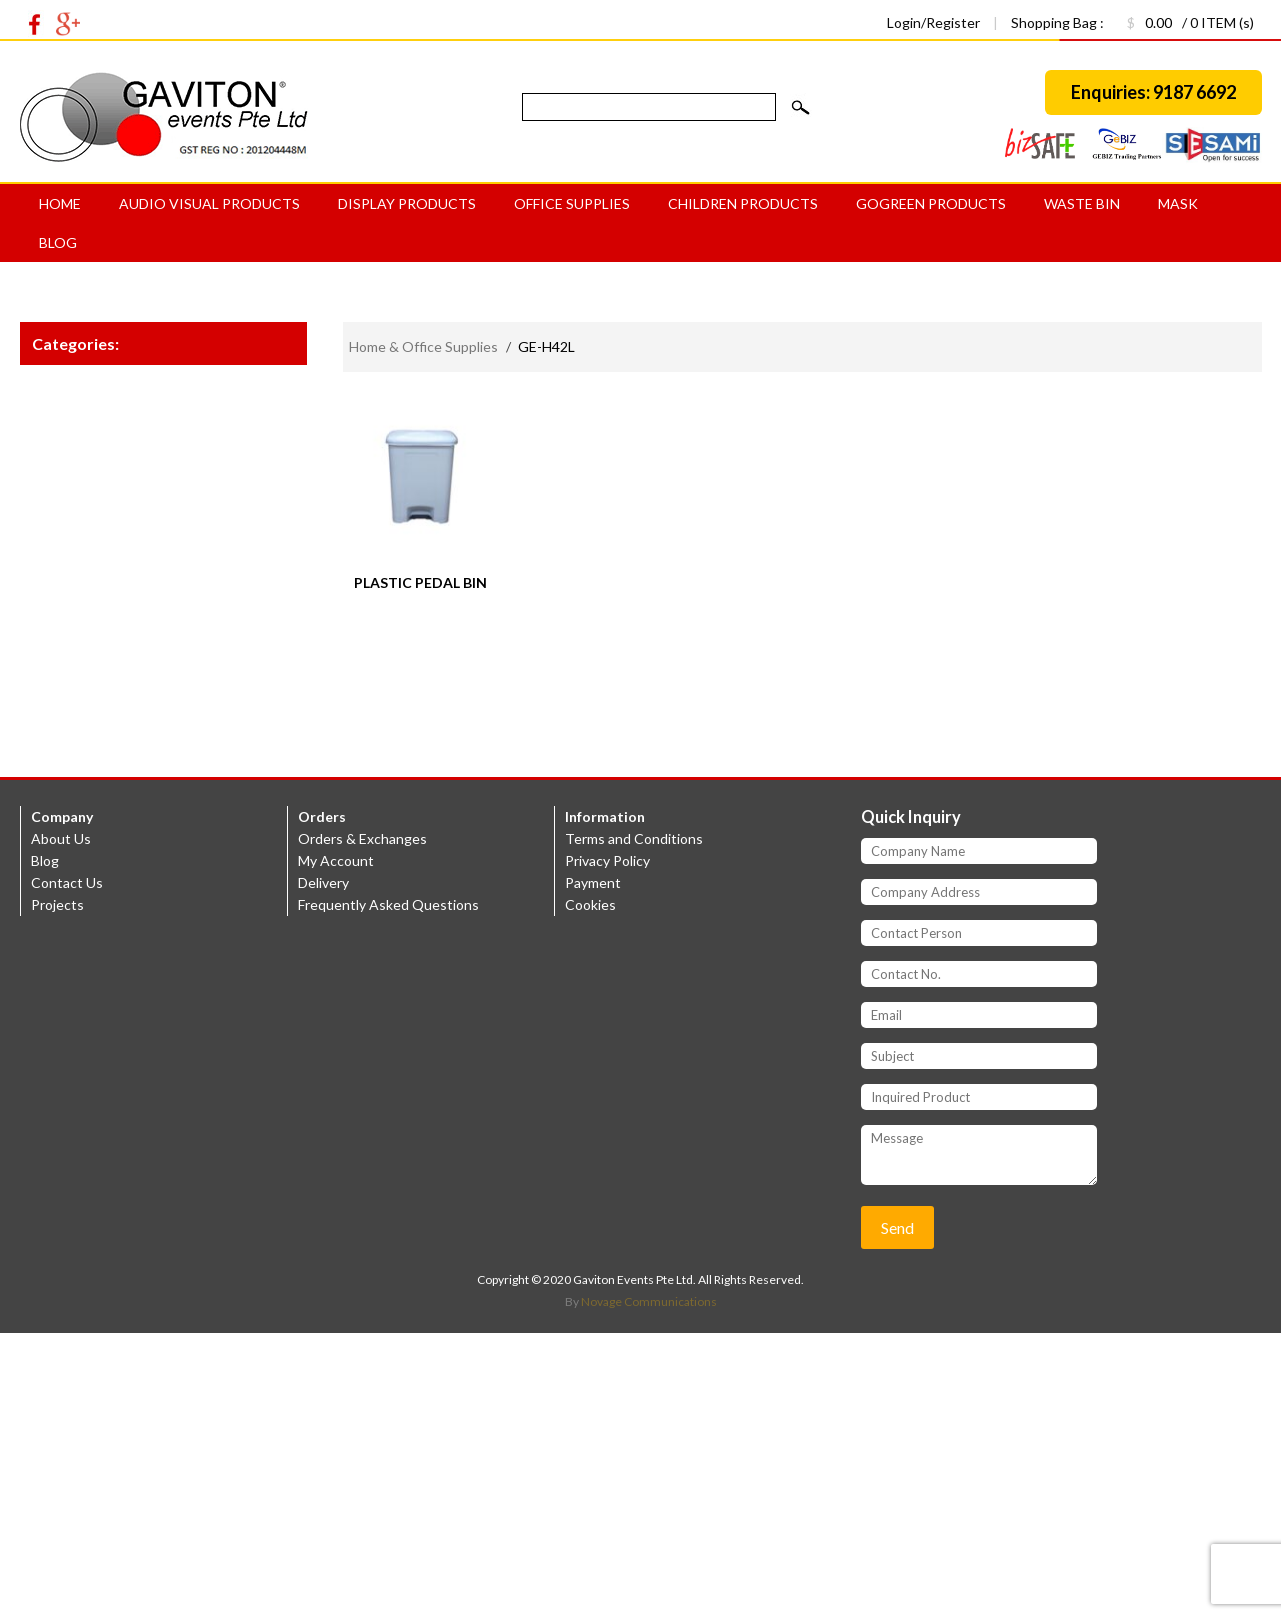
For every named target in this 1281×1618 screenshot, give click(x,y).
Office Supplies (572, 203)
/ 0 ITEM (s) (1180, 22)
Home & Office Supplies (423, 346)
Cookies (590, 904)
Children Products (743, 203)
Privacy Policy (607, 860)
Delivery (323, 882)
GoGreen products (931, 203)
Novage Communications (649, 1301)
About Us (61, 838)
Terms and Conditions (634, 838)
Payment (593, 882)
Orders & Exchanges (362, 838)
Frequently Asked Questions (388, 904)
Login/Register (935, 22)
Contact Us (67, 882)
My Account (336, 860)
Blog (58, 242)
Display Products (407, 203)
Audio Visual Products (209, 203)
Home (60, 203)
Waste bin (1082, 203)
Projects (57, 904)
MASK (1178, 203)
